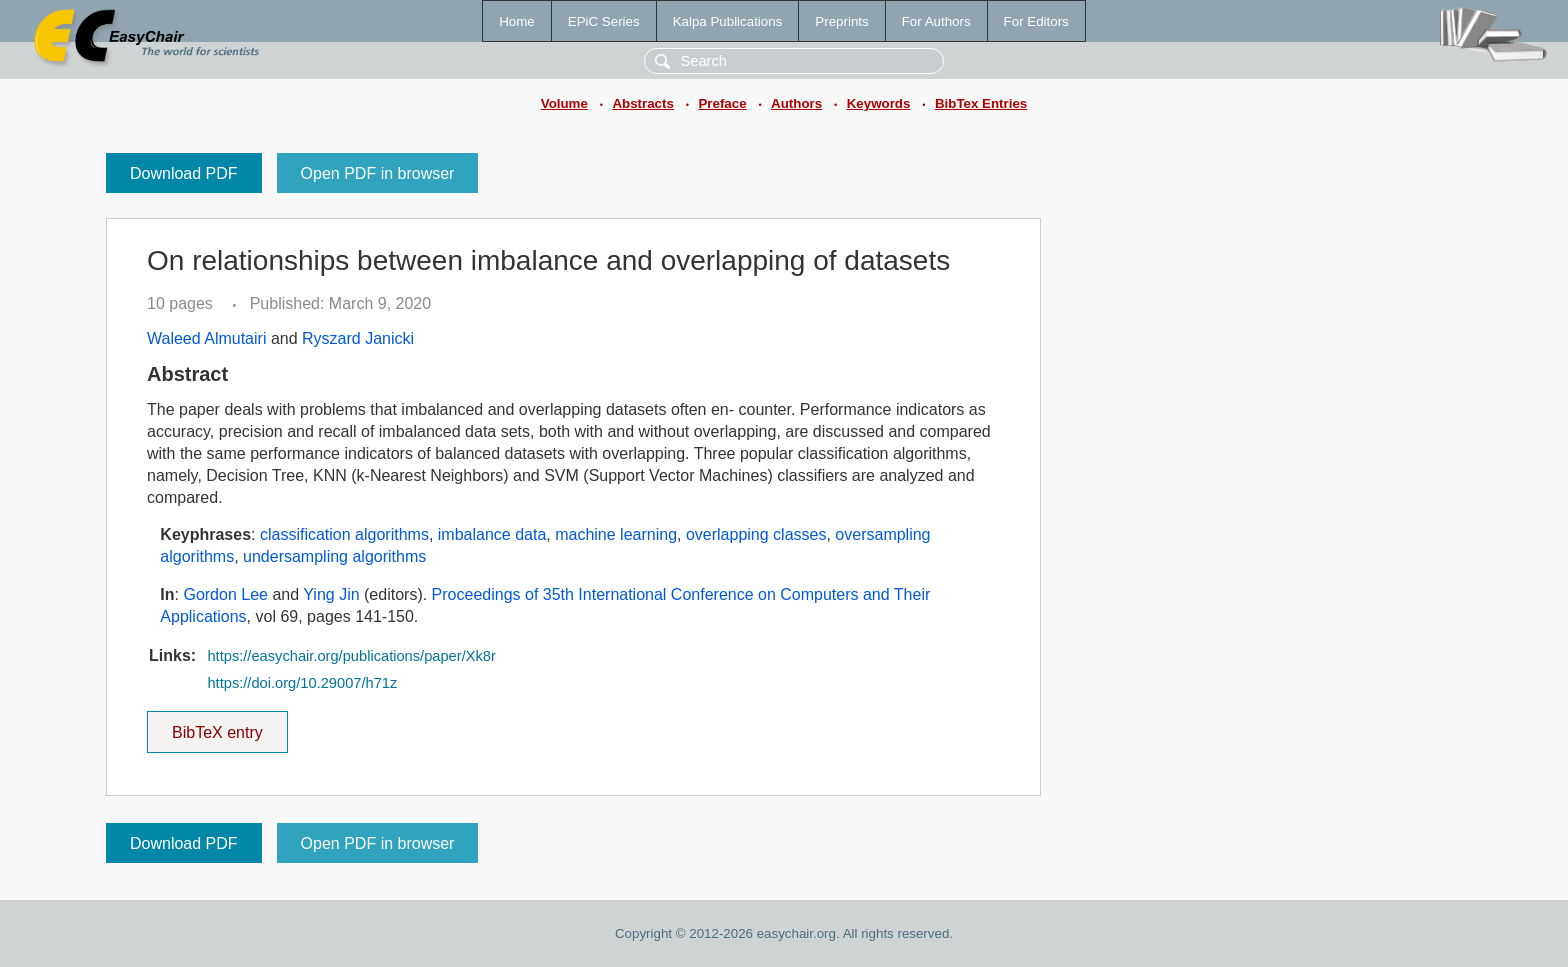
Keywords (879, 103)
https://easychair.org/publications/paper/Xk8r (351, 656)
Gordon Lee (225, 594)
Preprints (841, 21)
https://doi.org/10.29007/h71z (302, 683)
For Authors (936, 21)
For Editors (1036, 21)
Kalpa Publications (728, 21)
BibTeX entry (217, 726)
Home (517, 21)
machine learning (616, 534)
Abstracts (642, 103)
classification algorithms (344, 534)
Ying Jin (331, 594)
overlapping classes (756, 534)
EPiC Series (604, 21)
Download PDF (184, 173)
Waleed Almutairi (206, 338)
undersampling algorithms (334, 556)
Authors (796, 103)
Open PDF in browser (378, 173)
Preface (722, 103)
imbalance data (492, 534)
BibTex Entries (981, 103)
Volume (564, 103)
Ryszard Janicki (358, 338)
